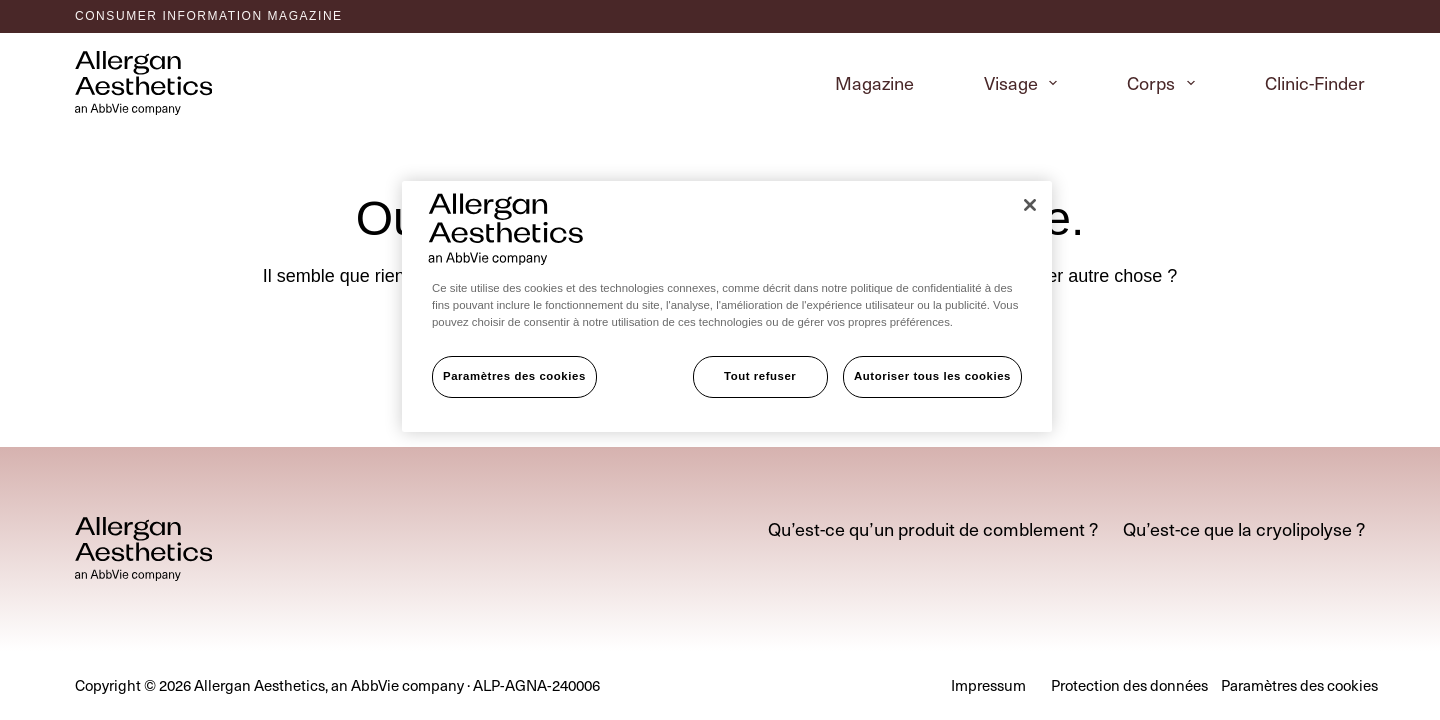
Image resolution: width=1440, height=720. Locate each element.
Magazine (874, 82)
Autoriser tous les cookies (932, 376)
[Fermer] (1030, 205)
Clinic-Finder (1315, 82)
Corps (1165, 82)
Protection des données (1129, 686)
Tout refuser (760, 376)
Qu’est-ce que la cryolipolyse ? (1244, 528)
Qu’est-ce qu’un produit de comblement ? (933, 528)
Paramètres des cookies (514, 376)
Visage (1025, 82)
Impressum (988, 686)
